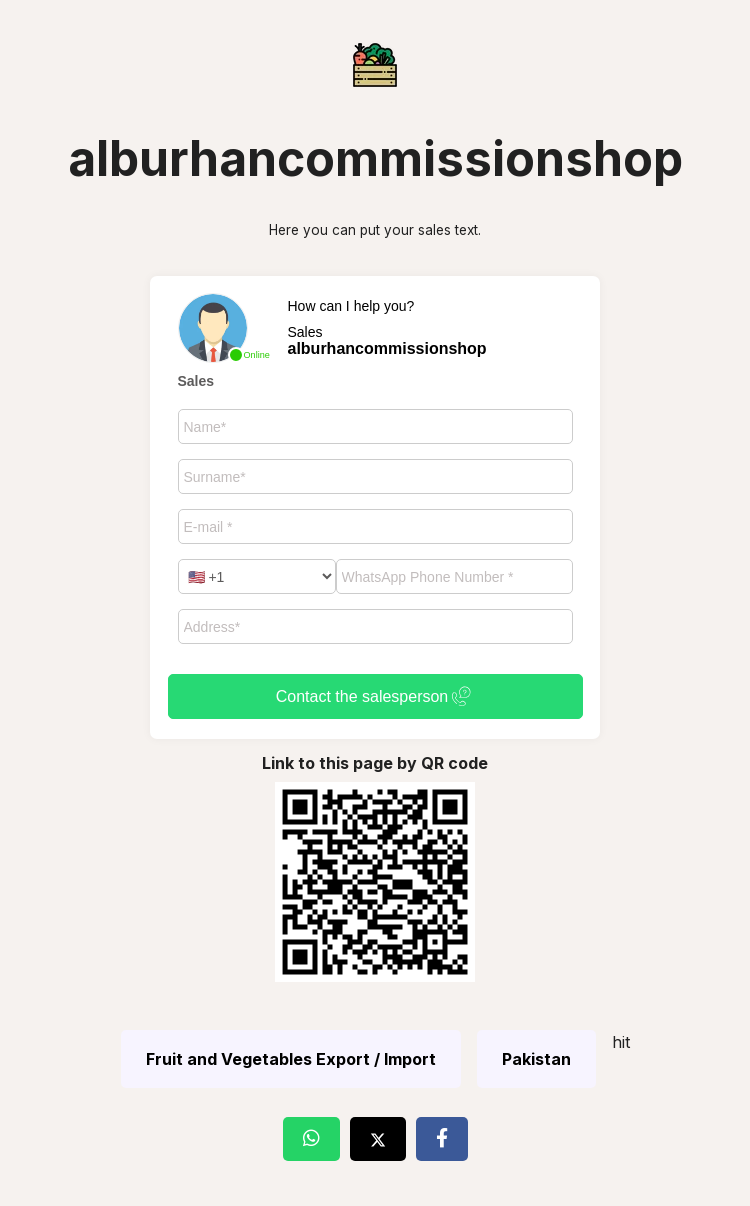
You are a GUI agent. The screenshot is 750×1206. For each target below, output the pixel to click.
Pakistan (536, 1059)
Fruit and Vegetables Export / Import (291, 1059)
